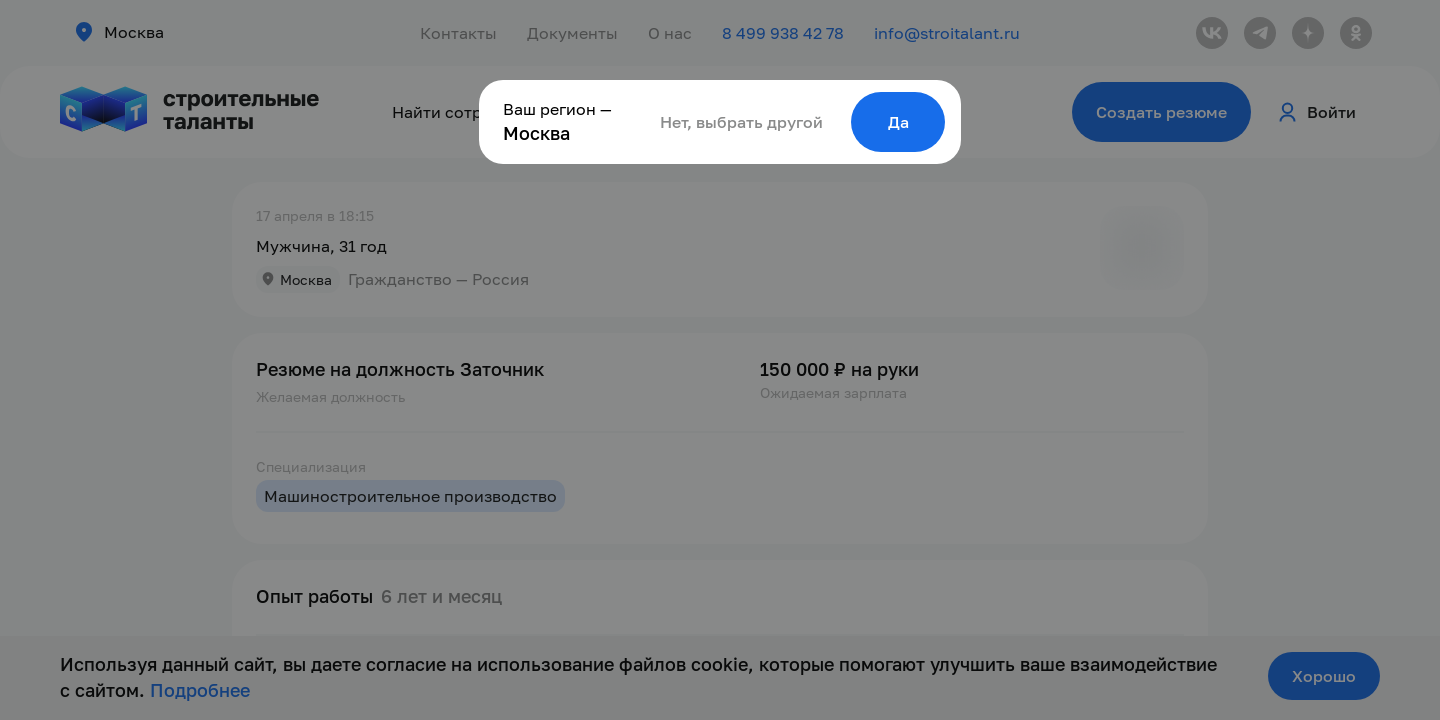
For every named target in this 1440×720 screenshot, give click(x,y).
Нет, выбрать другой (741, 122)
